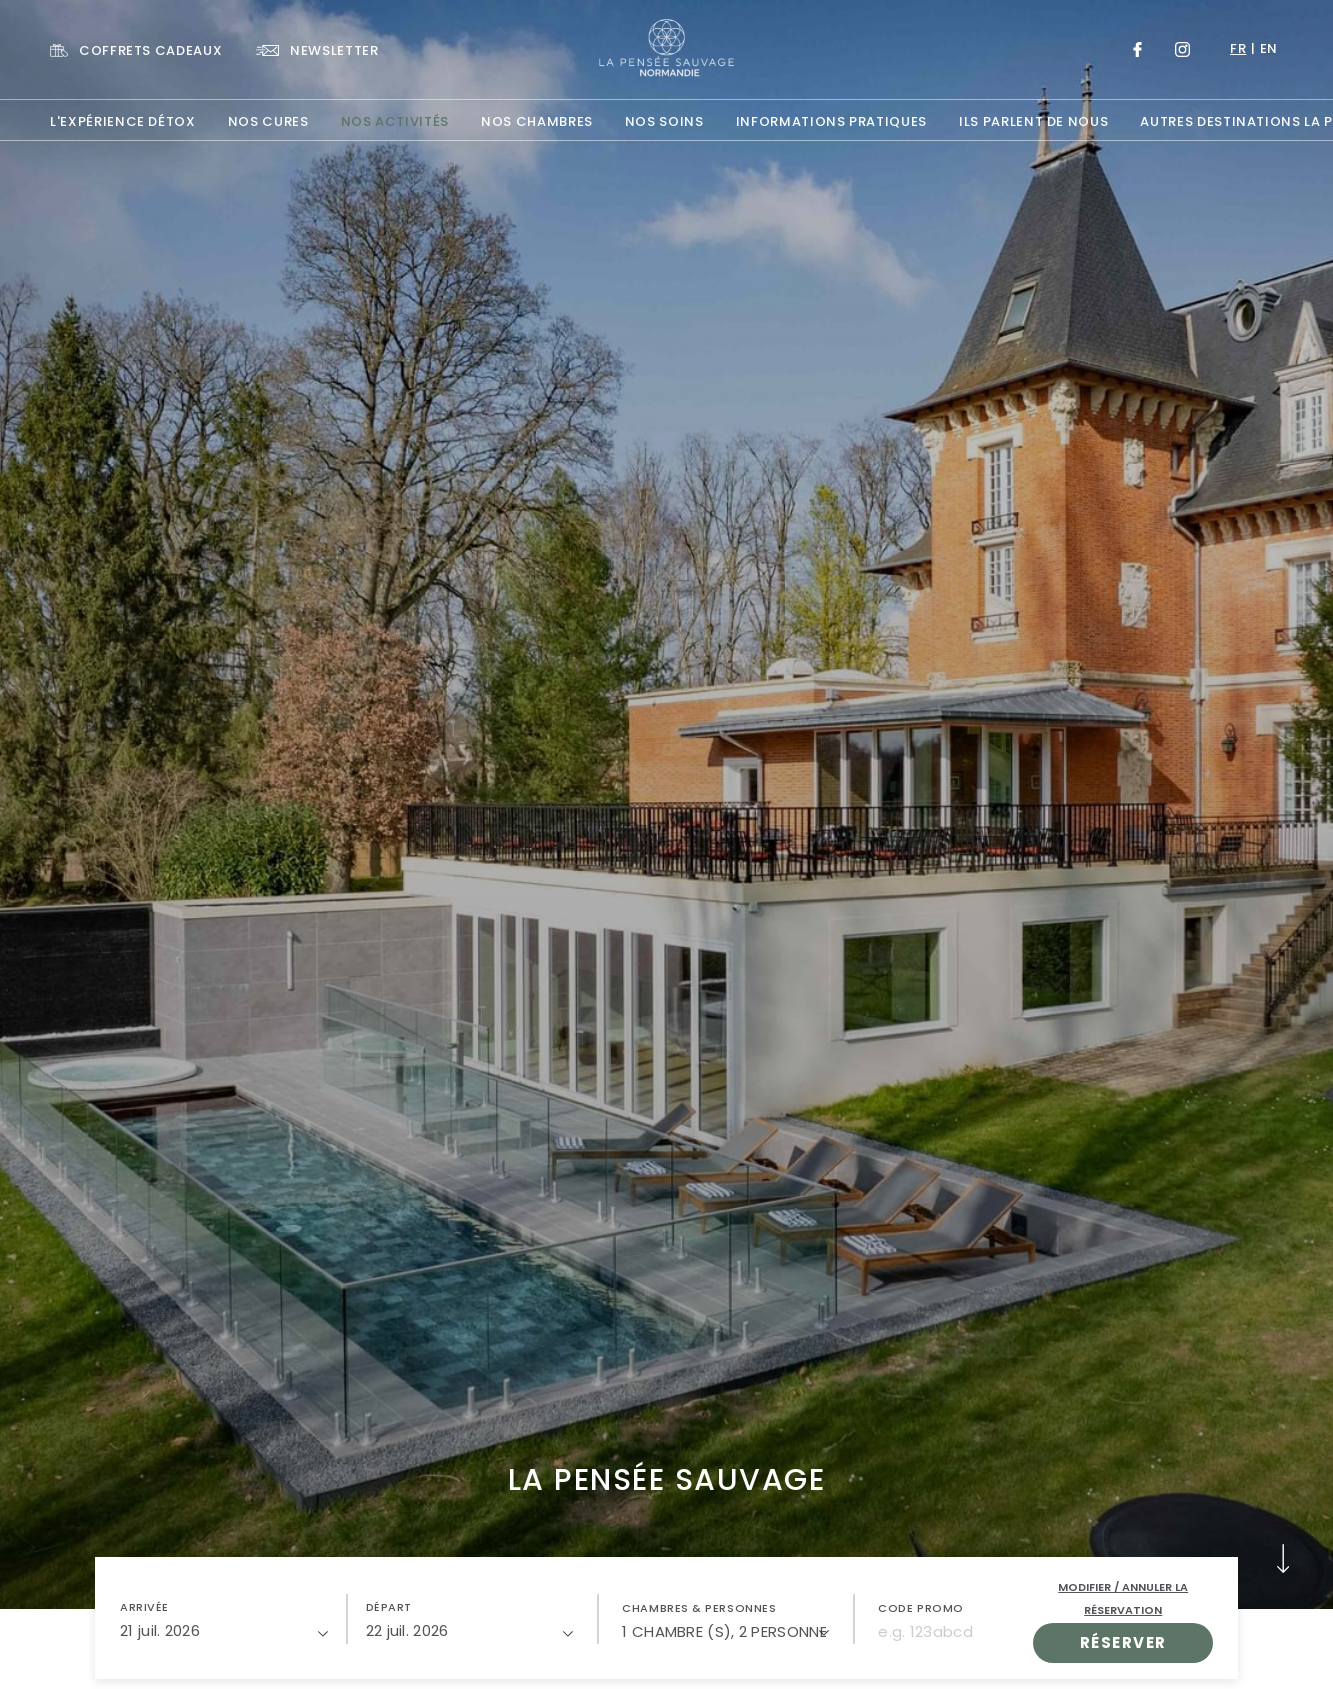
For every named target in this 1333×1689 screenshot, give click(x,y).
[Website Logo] (667, 49)
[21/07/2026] (224, 1631)
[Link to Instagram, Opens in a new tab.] (1182, 49)
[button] (224, 1619)
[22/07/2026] (470, 1631)
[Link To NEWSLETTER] (317, 49)
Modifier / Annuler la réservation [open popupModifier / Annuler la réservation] (1123, 1598)
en (1269, 48)
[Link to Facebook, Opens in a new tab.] (1137, 49)
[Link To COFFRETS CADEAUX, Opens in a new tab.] (136, 49)
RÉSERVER (1123, 1642)
